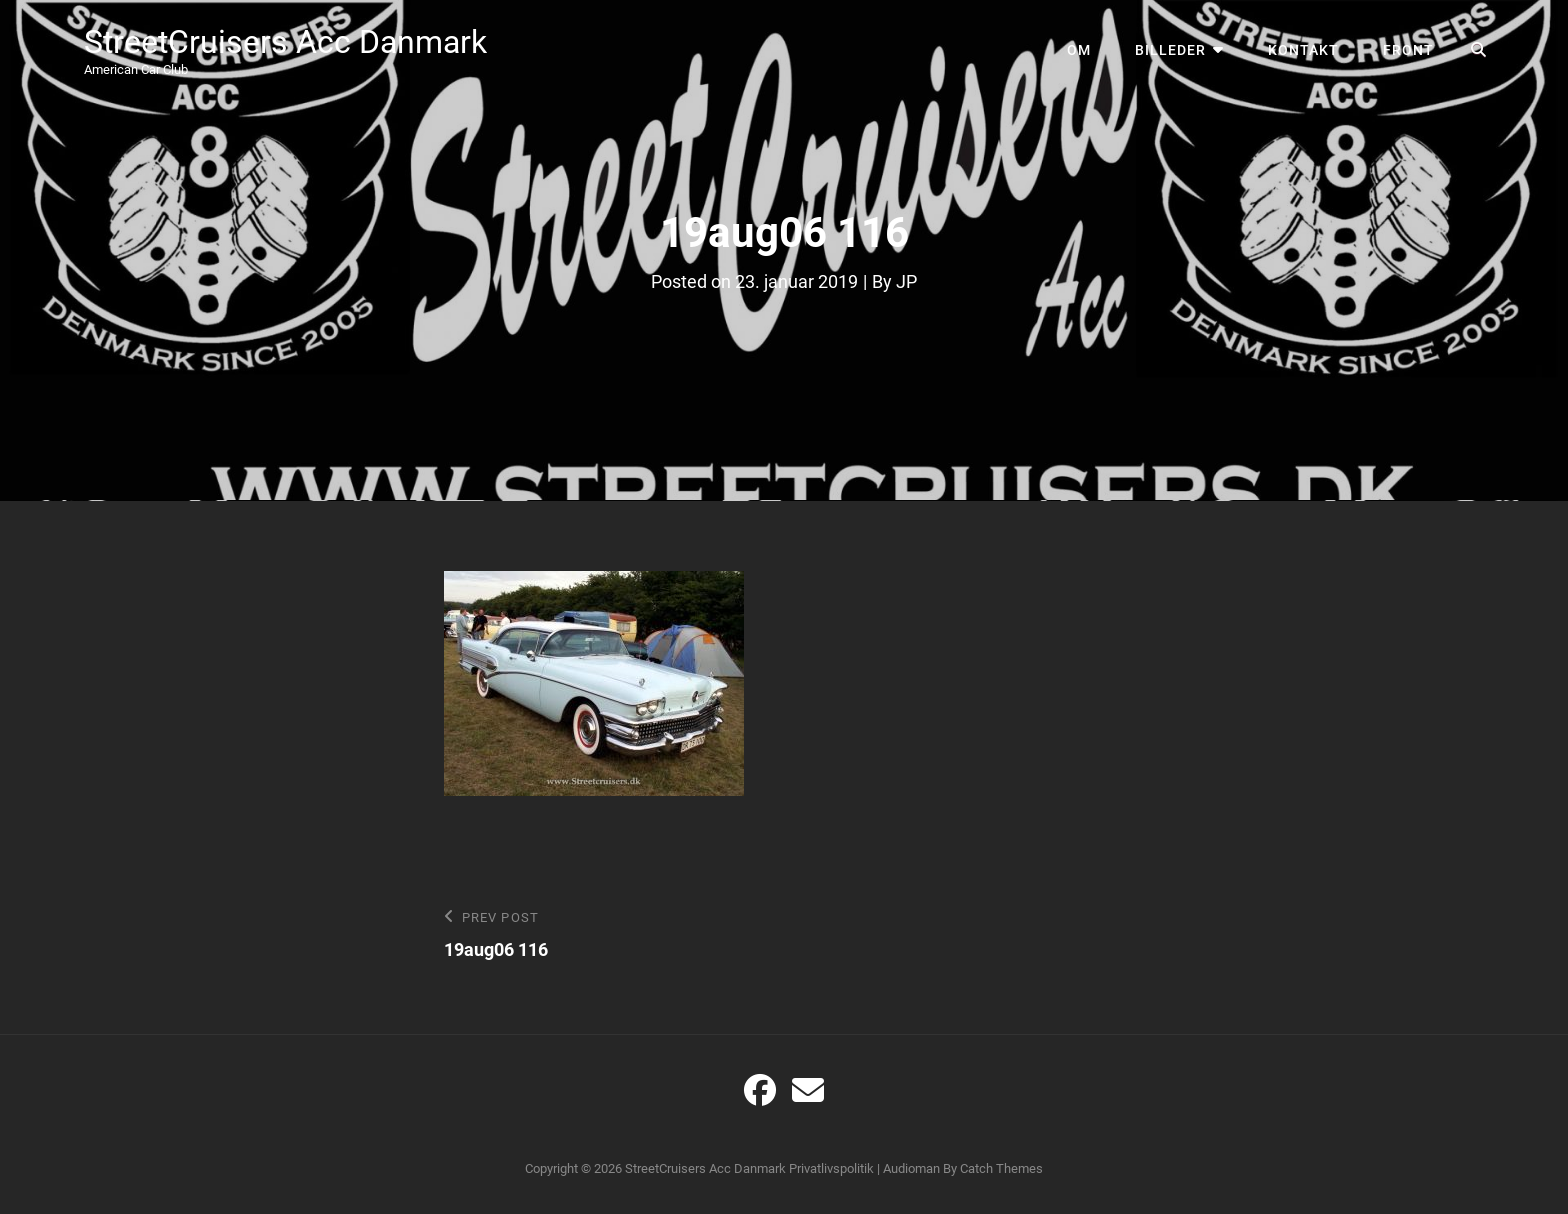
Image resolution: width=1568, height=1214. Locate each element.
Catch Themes (1001, 1168)
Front (1408, 50)
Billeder (1170, 50)
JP (906, 281)
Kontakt (1303, 50)
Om (1079, 50)
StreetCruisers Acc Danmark (285, 42)
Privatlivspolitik (831, 1168)
